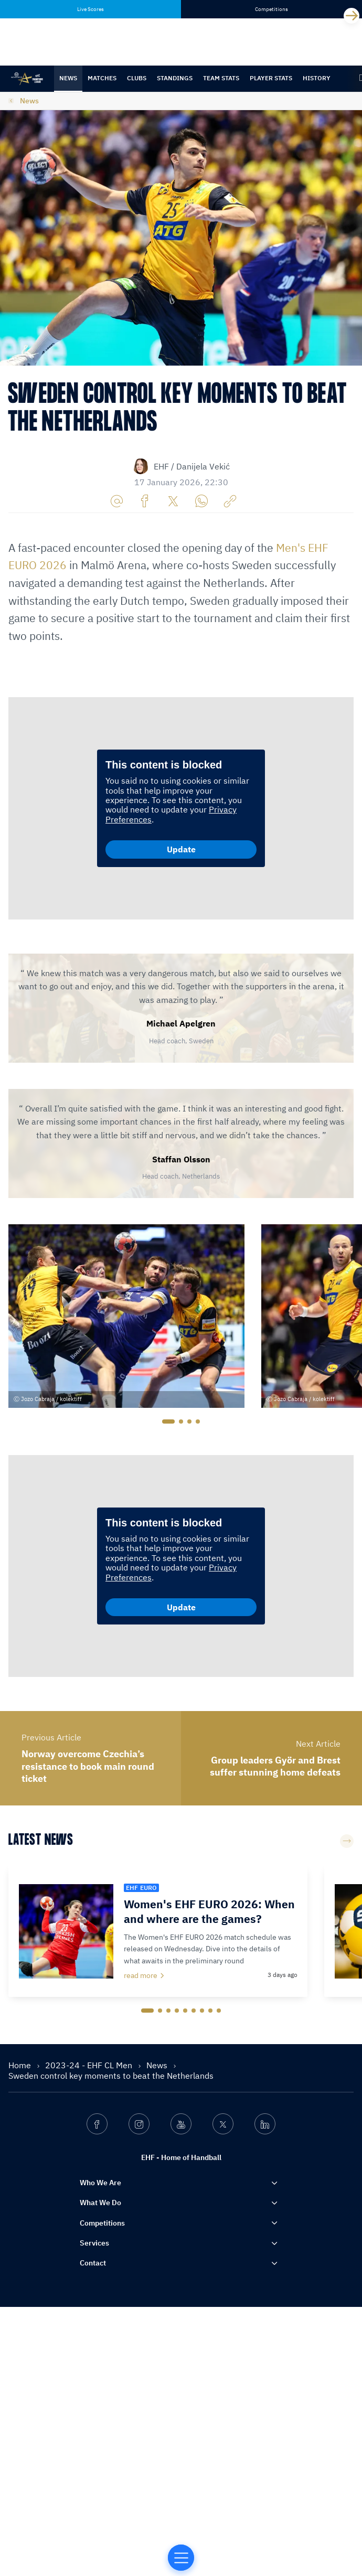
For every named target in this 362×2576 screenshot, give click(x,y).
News (68, 78)
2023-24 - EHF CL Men (89, 2333)
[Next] (351, 16)
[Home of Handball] (181, 2558)
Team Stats (221, 78)
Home (20, 2333)
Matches (102, 78)
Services (94, 2511)
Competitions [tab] (271, 9)
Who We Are (100, 2451)
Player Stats (271, 78)
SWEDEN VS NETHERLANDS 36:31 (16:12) (97, 726)
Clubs (136, 78)
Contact (93, 2532)
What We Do (100, 2471)
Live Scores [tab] (90, 9)
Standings (175, 78)
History (317, 78)
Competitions (102, 2491)
